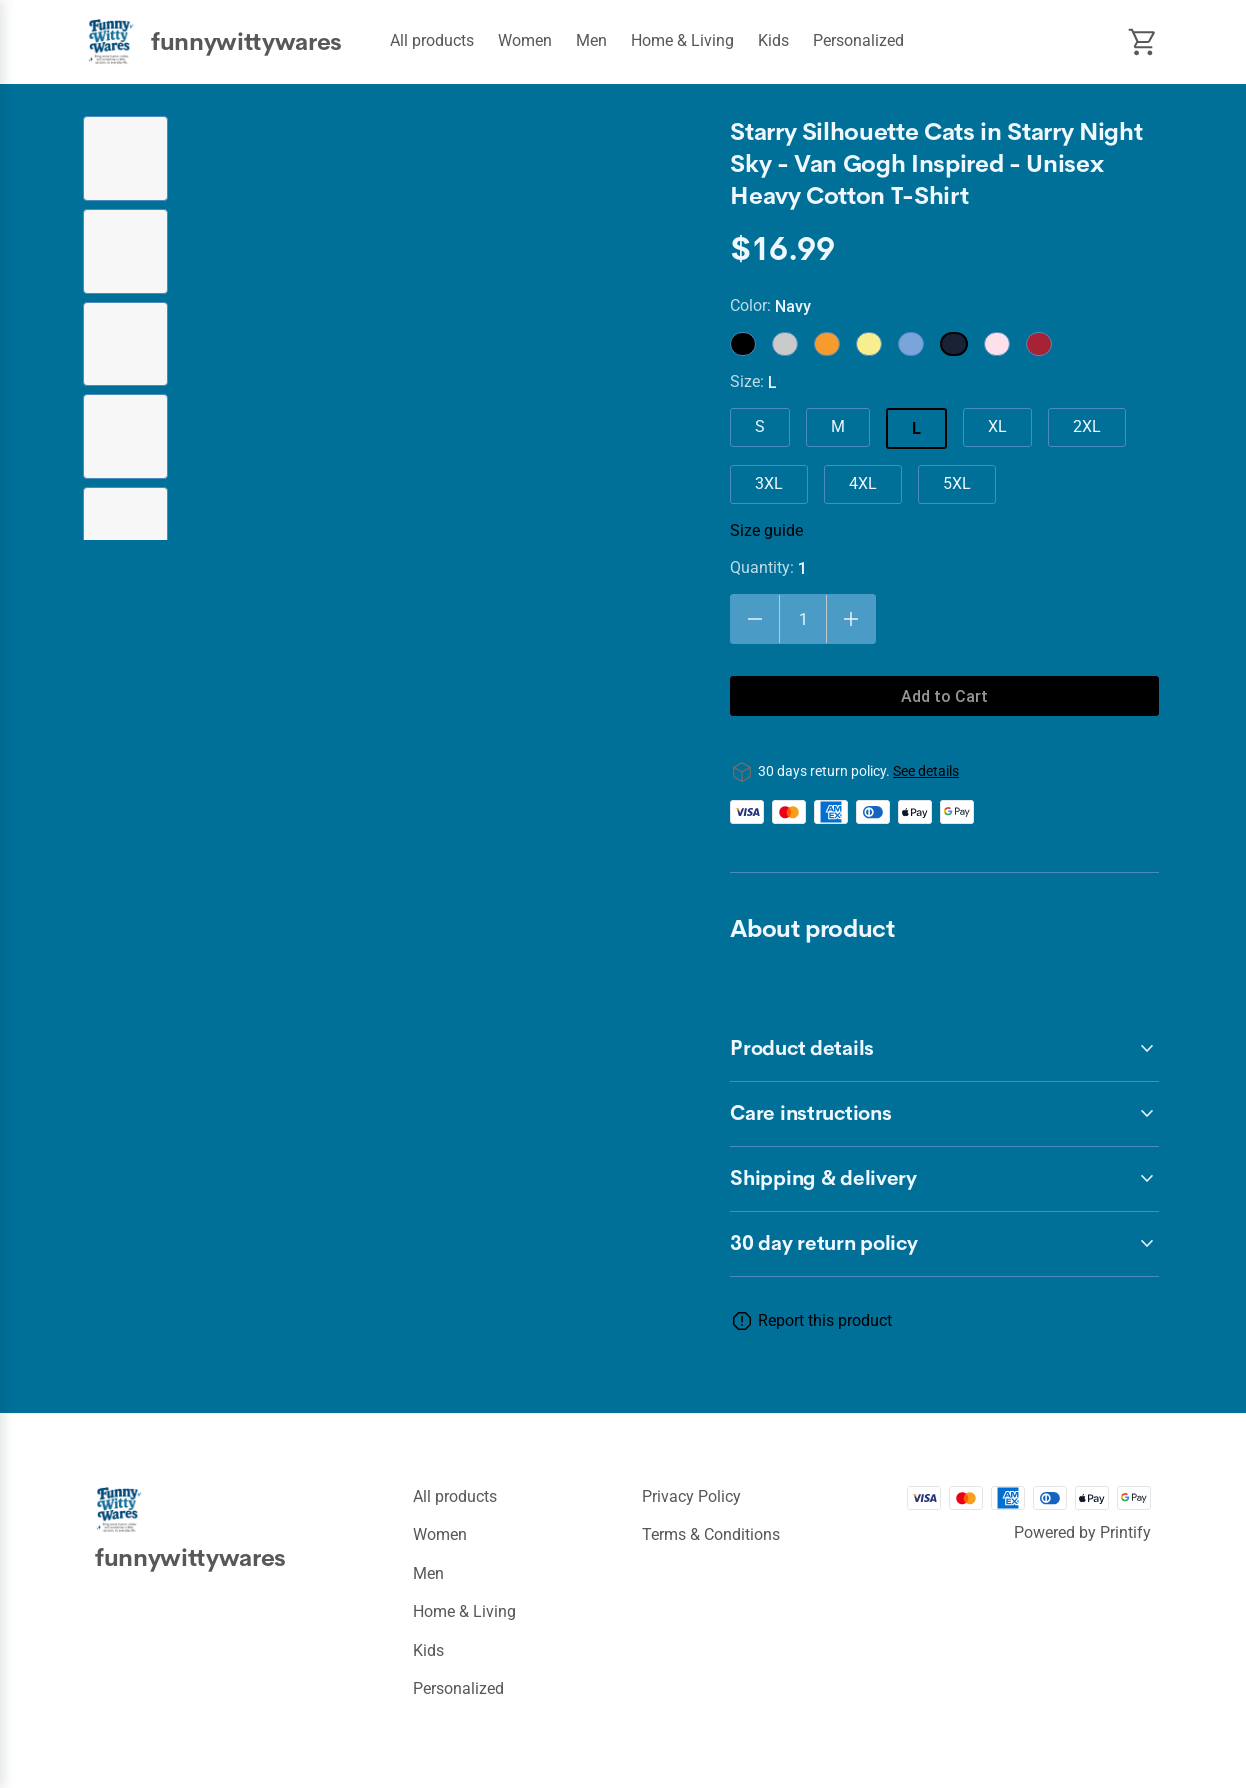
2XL (1087, 426)
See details (926, 771)
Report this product (825, 1320)
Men (591, 40)
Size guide (766, 530)
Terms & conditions (711, 1534)
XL (997, 426)
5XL (957, 483)
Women (525, 40)
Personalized (858, 40)
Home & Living (682, 40)
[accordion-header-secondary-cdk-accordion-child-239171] (944, 1049)
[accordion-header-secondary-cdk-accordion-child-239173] (944, 1179)
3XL (769, 483)
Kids (773, 40)
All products (432, 40)
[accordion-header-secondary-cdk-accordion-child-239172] (944, 1114)
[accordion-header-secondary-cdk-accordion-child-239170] (944, 1244)
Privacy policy (691, 1496)
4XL (863, 483)
